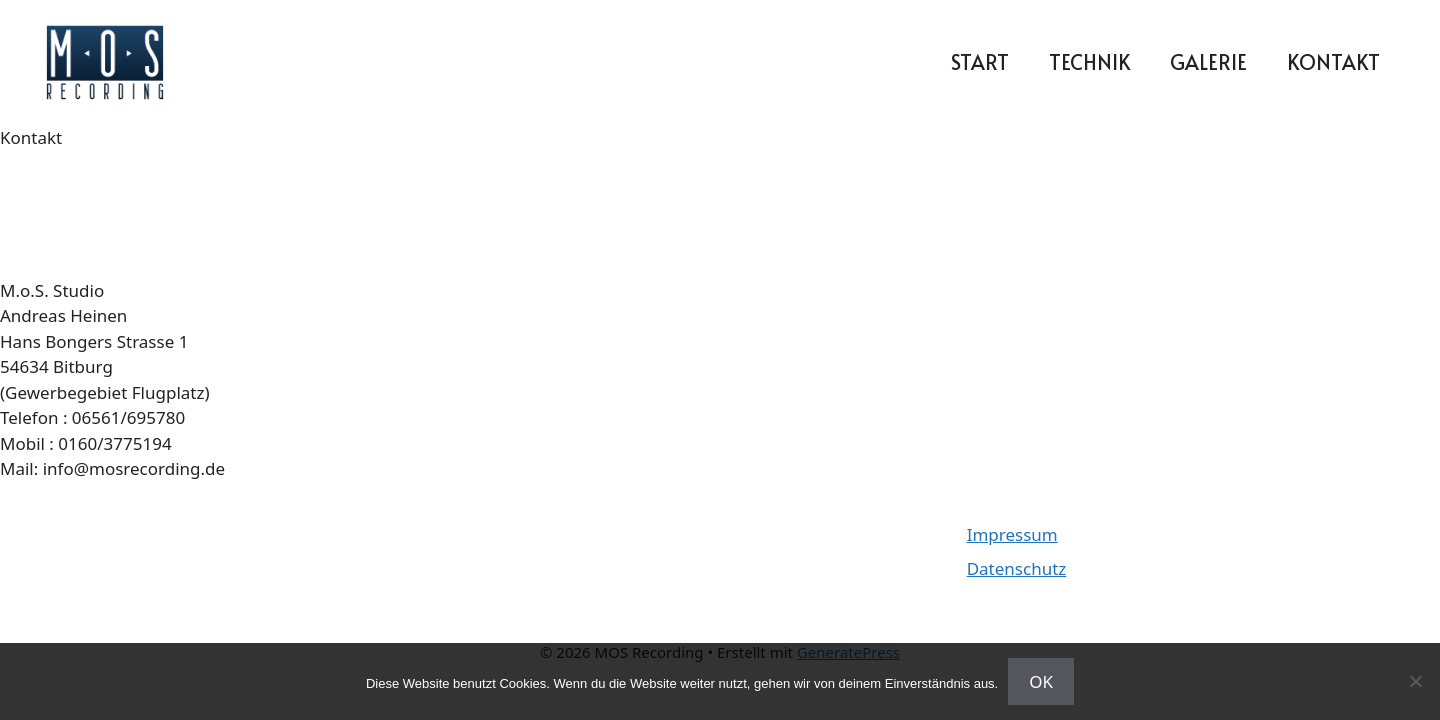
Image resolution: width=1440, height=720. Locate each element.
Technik (1089, 62)
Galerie (1208, 62)
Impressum (1012, 534)
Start (980, 62)
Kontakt (1333, 62)
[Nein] (1415, 681)
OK (1041, 681)
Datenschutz (1017, 568)
